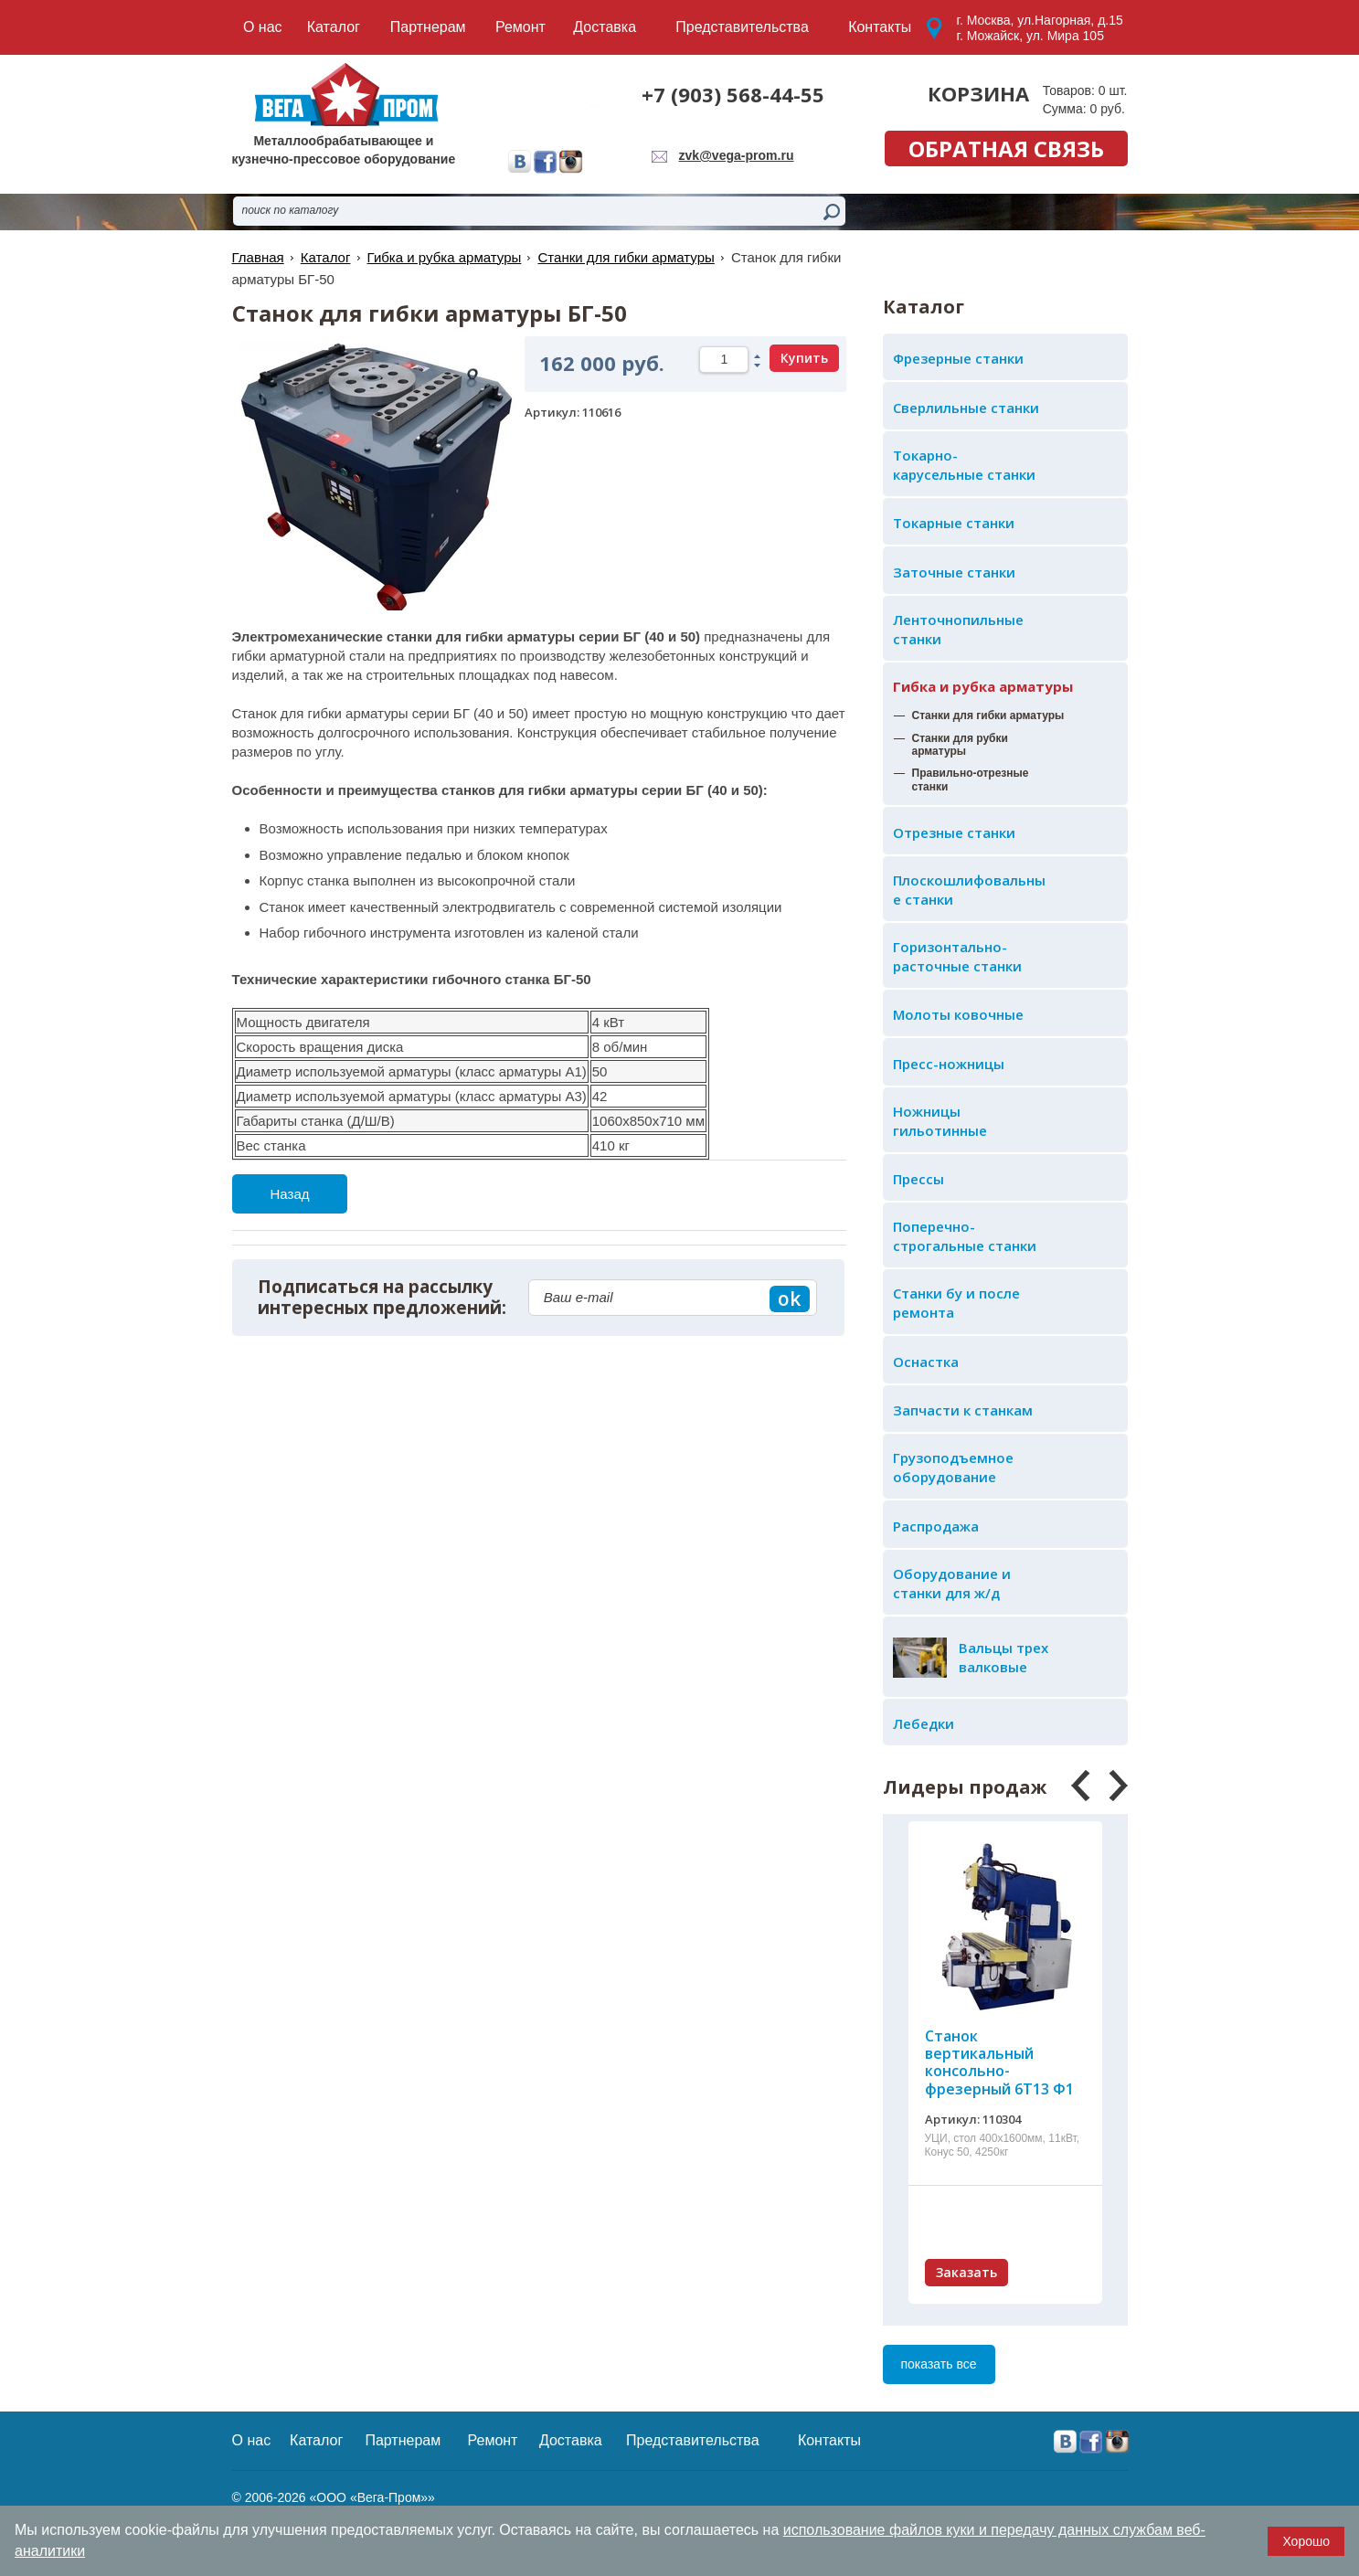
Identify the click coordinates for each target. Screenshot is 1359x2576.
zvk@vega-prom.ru (736, 155)
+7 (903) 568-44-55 (733, 94)
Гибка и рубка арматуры (983, 686)
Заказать (966, 2272)
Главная (258, 257)
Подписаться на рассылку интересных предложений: (382, 1298)
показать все (939, 2364)
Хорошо (1306, 2541)
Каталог (326, 257)
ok (789, 1298)
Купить (804, 357)
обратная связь (1006, 148)
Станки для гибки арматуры (625, 257)
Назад (290, 1194)
